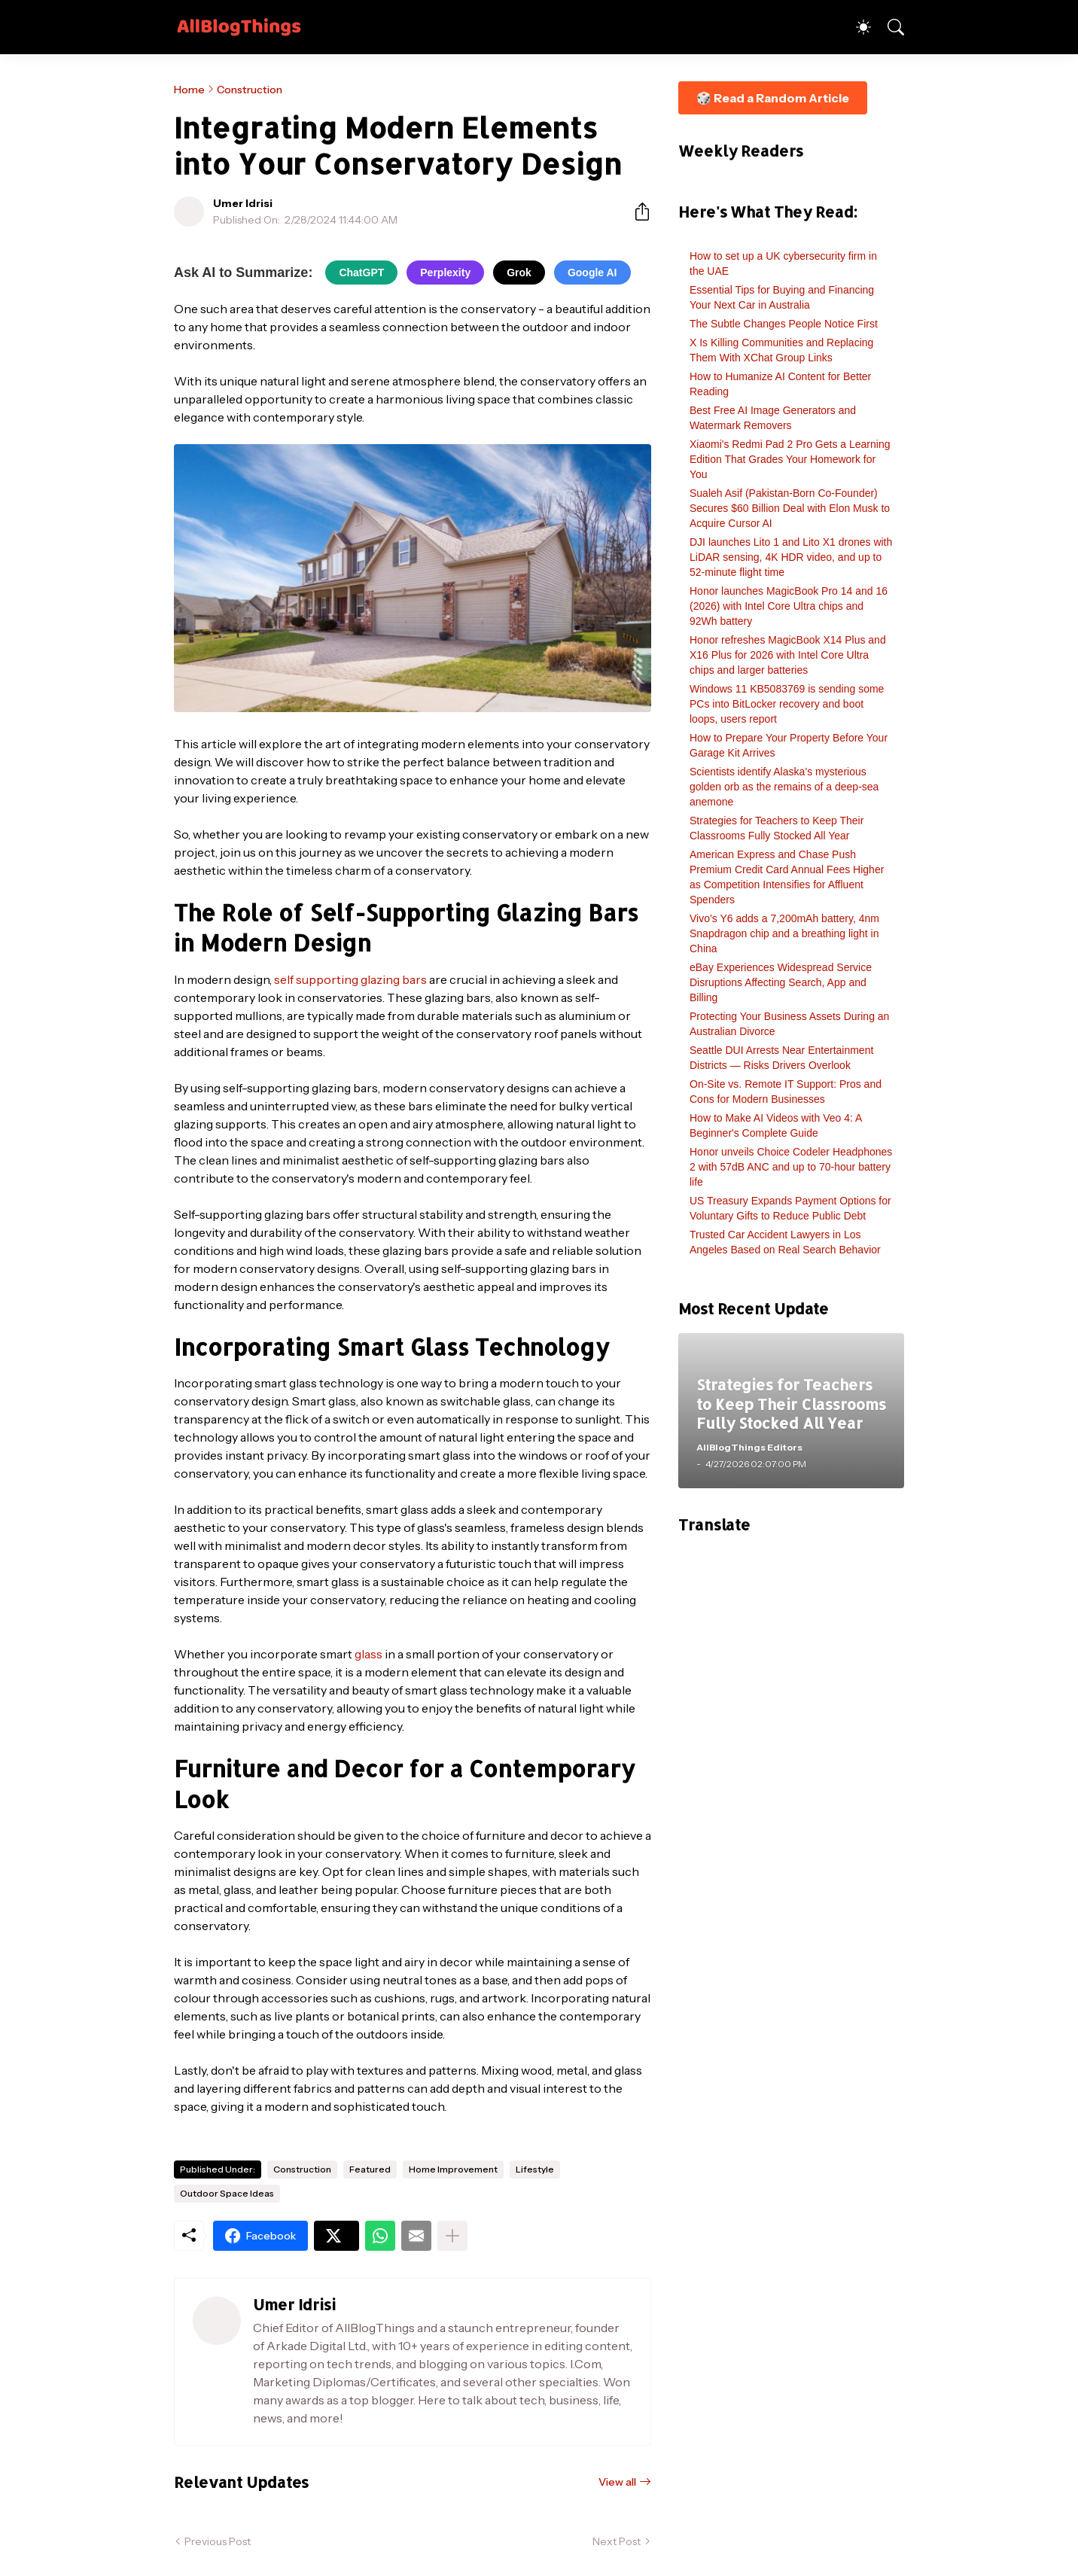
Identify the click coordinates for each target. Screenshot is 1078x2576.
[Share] (636, 211)
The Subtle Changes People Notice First (784, 324)
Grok (519, 272)
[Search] (889, 27)
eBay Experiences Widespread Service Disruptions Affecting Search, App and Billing (781, 982)
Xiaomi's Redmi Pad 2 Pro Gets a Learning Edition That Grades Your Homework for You (790, 459)
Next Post (616, 2541)
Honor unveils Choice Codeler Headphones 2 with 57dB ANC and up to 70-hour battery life (791, 1167)
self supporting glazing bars (350, 979)
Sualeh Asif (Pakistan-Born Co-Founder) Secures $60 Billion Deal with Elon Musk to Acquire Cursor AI (790, 508)
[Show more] (452, 2236)
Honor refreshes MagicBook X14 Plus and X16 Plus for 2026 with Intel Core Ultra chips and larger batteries (788, 655)
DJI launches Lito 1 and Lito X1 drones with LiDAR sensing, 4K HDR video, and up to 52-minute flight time (791, 557)
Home (189, 89)
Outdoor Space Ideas (227, 2193)
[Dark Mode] (856, 27)
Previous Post (217, 2541)
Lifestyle (535, 2169)
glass (368, 1653)
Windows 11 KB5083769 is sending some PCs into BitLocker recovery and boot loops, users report (787, 704)
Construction (249, 89)
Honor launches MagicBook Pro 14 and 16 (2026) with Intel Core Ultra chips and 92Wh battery (789, 606)
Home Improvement (453, 2169)
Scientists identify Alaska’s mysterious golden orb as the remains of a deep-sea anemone (784, 787)
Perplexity (445, 272)
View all (617, 2482)
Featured (370, 2169)
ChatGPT (361, 272)
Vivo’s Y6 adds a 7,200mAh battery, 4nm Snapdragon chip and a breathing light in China (784, 933)
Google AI (592, 272)
